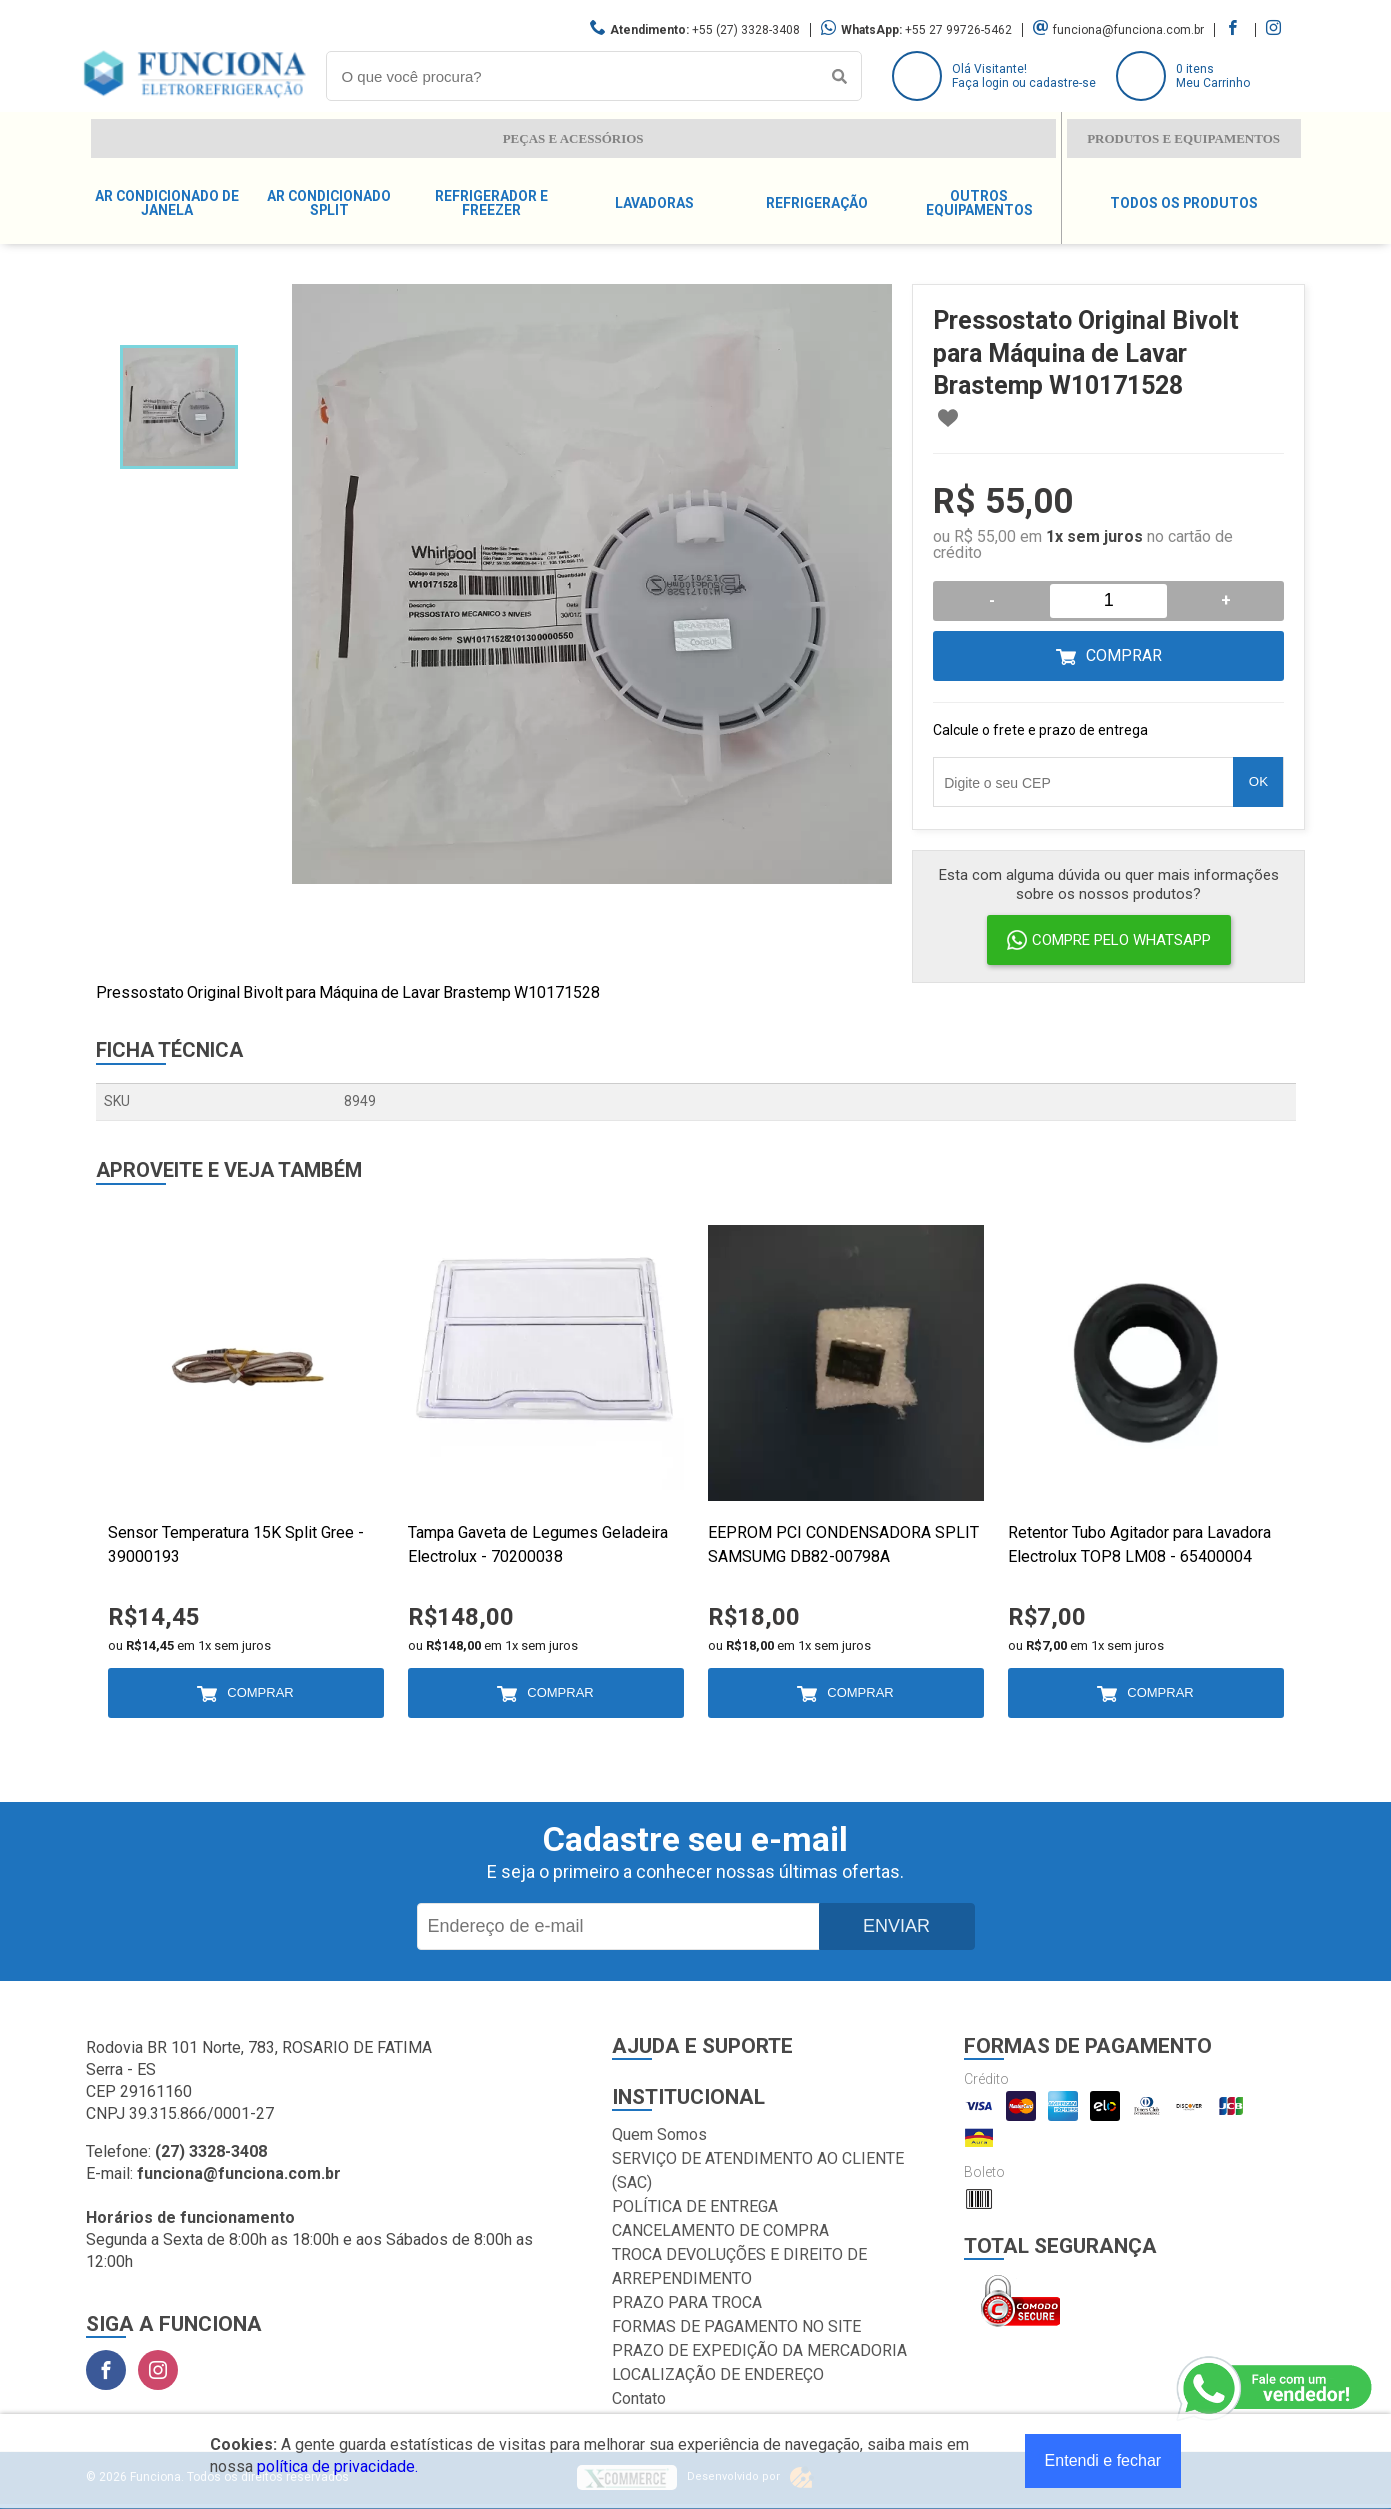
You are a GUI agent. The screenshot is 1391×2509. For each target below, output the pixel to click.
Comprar (1124, 655)
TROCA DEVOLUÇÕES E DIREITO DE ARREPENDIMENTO (739, 2266)
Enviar (896, 1926)
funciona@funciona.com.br (1128, 30)
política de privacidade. (337, 2466)
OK (1258, 781)
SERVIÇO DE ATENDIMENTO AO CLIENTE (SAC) (758, 2170)
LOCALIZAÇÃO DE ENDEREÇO (718, 2374)
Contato (639, 2398)
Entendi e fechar (1103, 2460)
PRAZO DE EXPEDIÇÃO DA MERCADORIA (759, 2350)
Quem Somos (659, 2134)
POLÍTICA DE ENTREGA (695, 2206)
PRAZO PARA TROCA (687, 2302)
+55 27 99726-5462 (958, 30)
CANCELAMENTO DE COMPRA (720, 2230)
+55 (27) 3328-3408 (746, 30)
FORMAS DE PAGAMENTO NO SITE (736, 2326)
